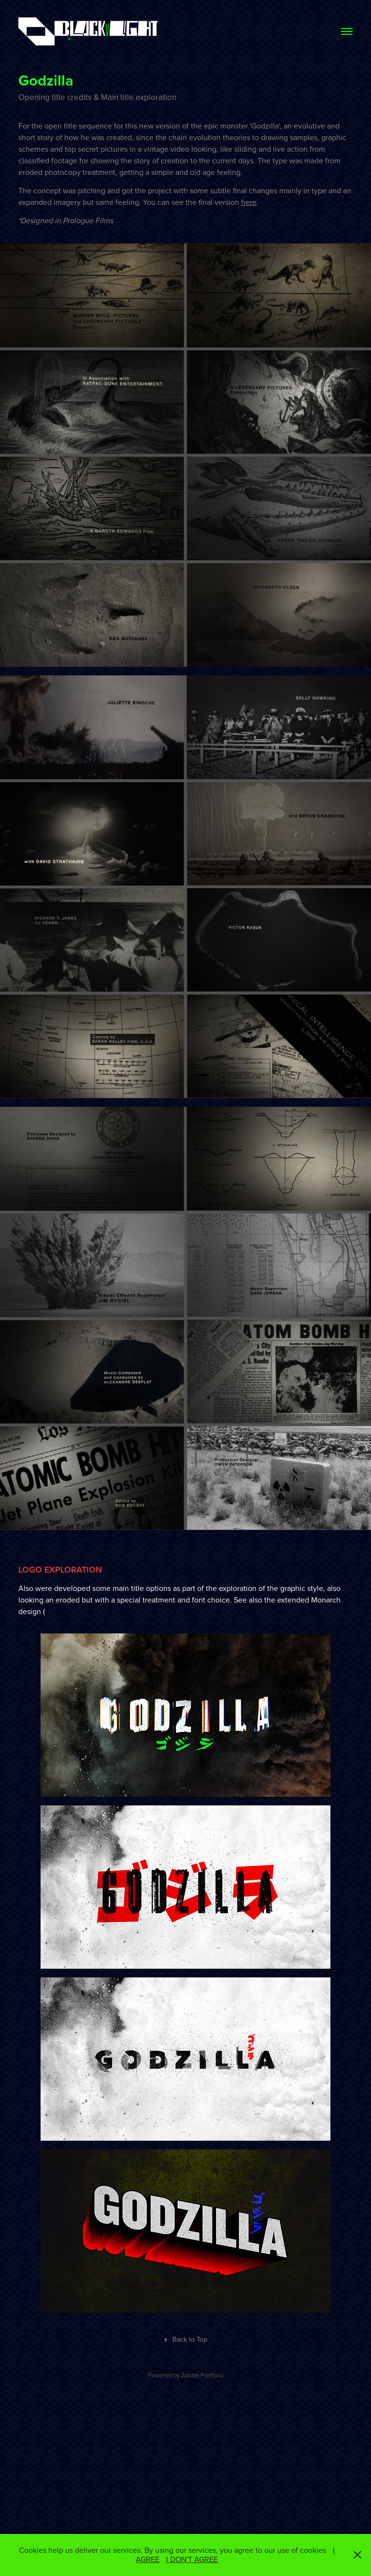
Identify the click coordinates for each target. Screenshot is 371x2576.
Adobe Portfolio (202, 2375)
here (249, 202)
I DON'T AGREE (192, 2559)
